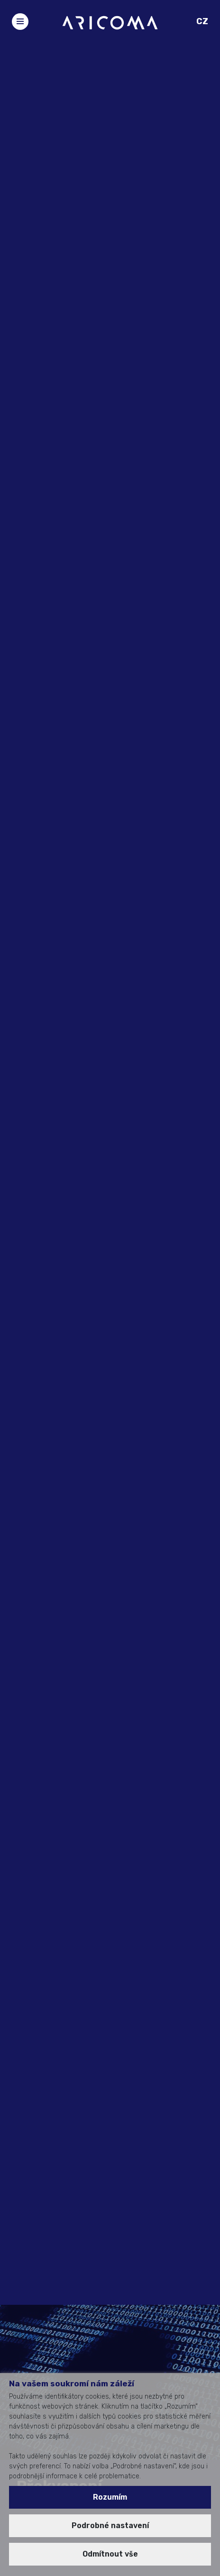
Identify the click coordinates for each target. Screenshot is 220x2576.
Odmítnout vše (110, 2553)
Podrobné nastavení (110, 2525)
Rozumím (110, 2497)
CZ (202, 21)
